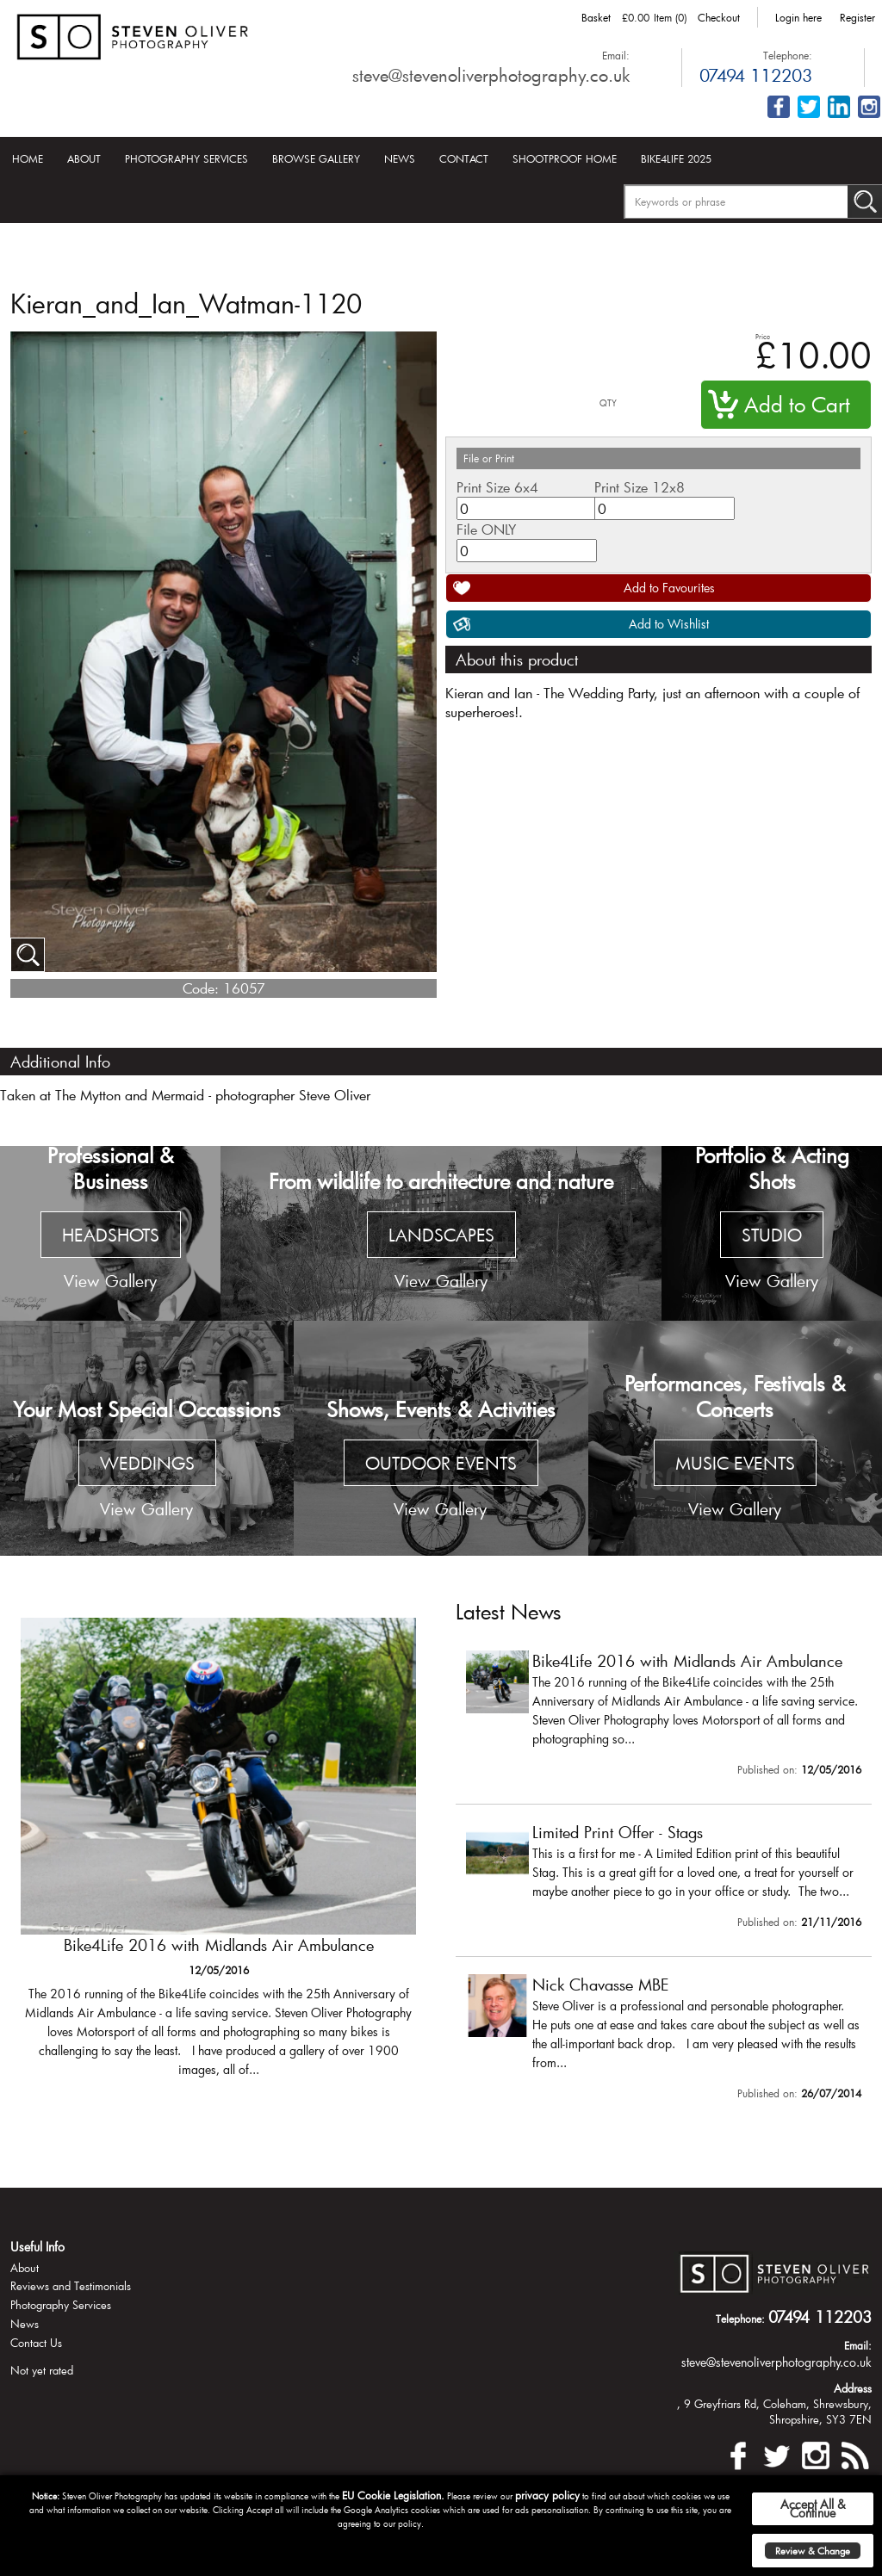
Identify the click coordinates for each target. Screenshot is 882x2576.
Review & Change (812, 2550)
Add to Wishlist (669, 624)
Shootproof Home (564, 158)
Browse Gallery (316, 158)
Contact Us (36, 2343)
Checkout (719, 17)
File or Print (488, 458)
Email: (616, 55)
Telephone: (787, 55)
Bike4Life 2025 (676, 158)
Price (762, 336)
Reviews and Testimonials (70, 2286)
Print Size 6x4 (497, 487)
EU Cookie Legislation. (393, 2495)
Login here (798, 17)
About (84, 158)
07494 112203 (755, 75)
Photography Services (186, 158)
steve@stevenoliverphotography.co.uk (491, 75)
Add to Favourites (669, 587)
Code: (201, 988)
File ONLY (486, 529)
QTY (608, 403)
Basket (596, 17)
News (399, 158)
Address (853, 2388)
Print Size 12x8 (639, 487)
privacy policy (547, 2495)
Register (857, 17)
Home (27, 158)
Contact (463, 158)
